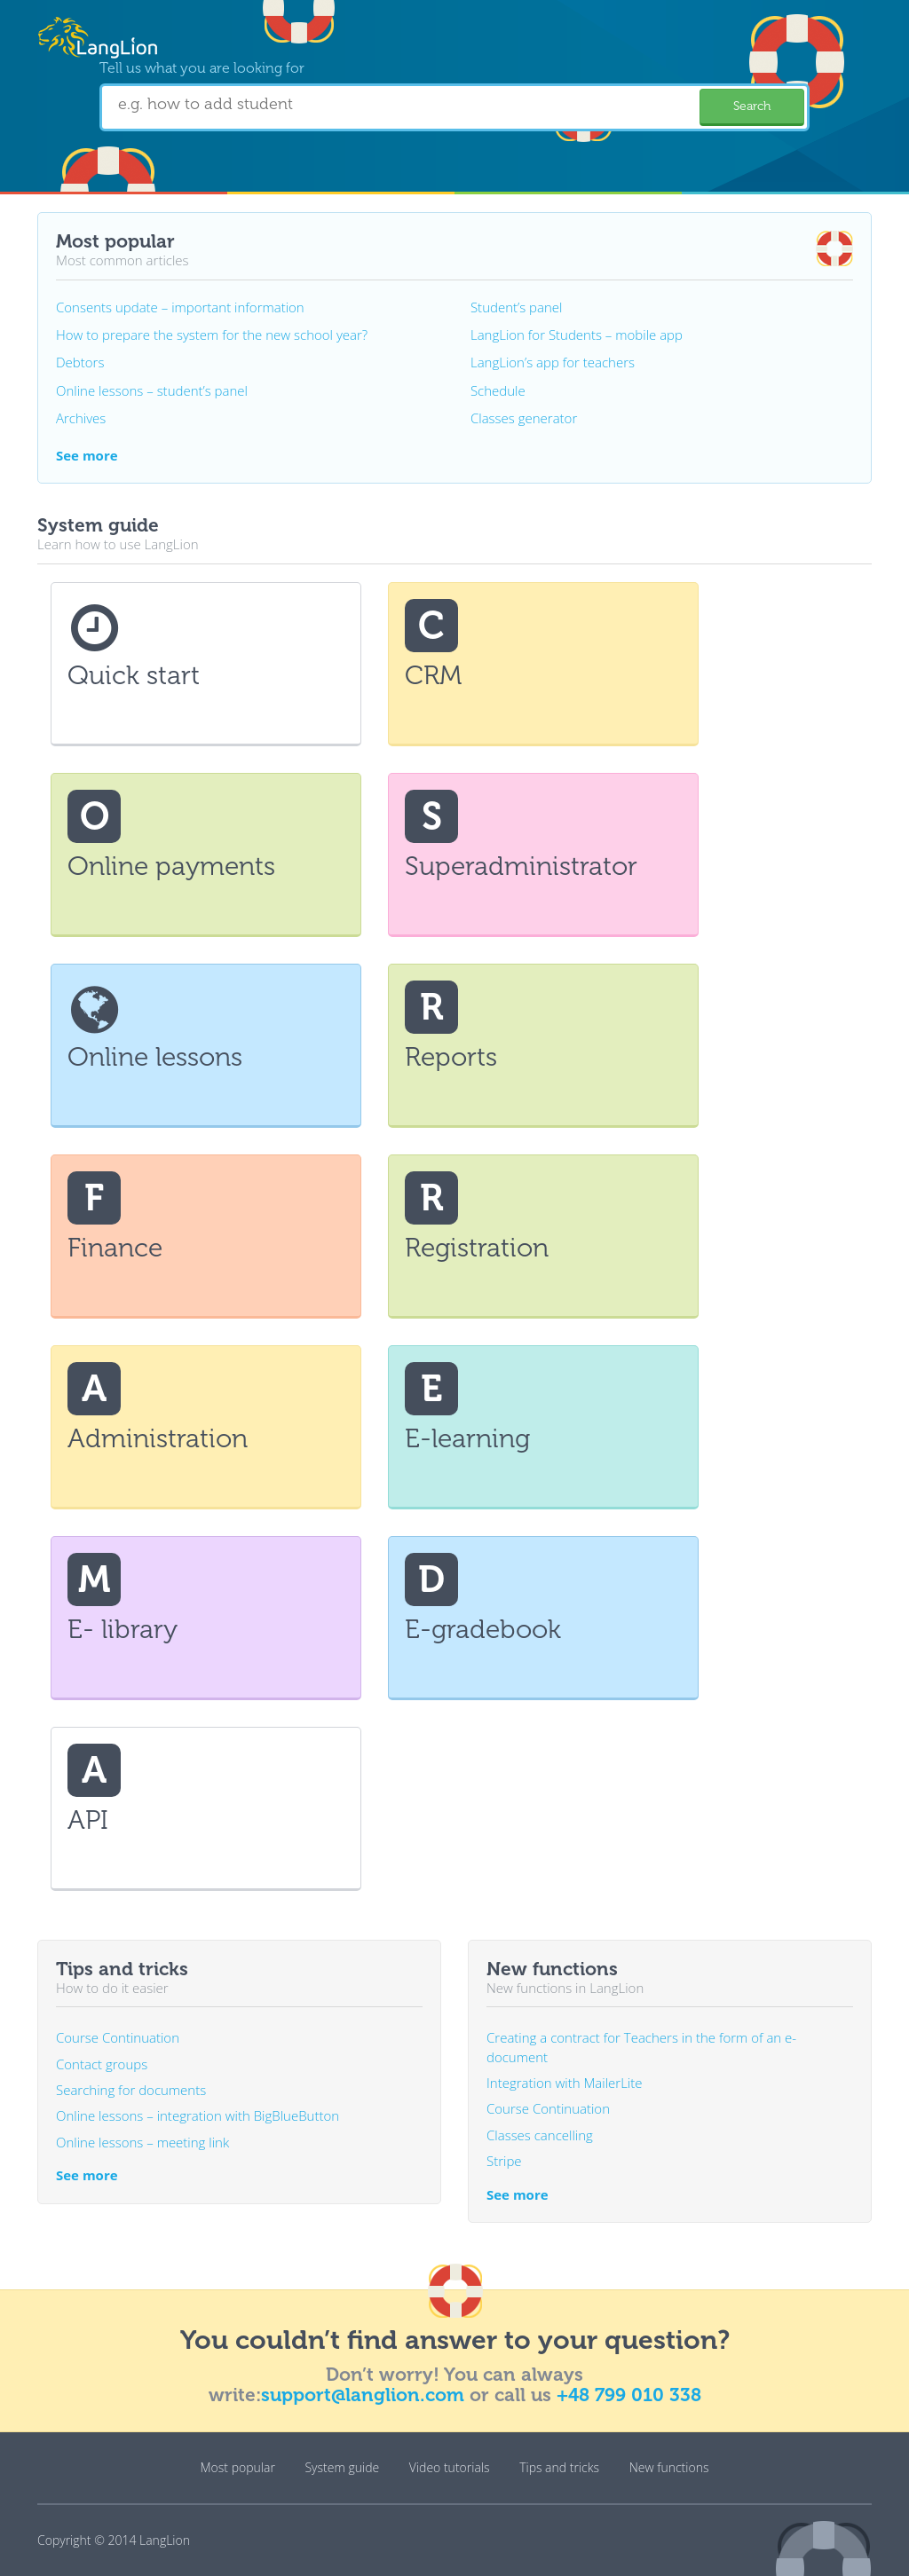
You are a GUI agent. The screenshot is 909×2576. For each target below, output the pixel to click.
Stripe (504, 2161)
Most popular (238, 2467)
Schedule (498, 390)
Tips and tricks (559, 2467)
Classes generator (523, 418)
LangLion (164, 2540)
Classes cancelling (539, 2135)
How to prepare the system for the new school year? (212, 334)
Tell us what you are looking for (201, 67)
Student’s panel (516, 307)
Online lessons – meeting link (142, 2142)
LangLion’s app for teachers (552, 362)
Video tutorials (449, 2467)
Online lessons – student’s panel (152, 390)
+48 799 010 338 (629, 2394)
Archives (81, 418)
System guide (341, 2467)
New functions (669, 2467)
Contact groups (101, 2064)
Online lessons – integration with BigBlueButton (197, 2115)
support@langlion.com (362, 2394)
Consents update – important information (180, 307)
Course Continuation (117, 2037)
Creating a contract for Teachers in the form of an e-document (641, 2047)
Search (752, 106)
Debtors (80, 362)
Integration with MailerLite (564, 2083)
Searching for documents (131, 2090)
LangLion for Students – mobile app (576, 334)
